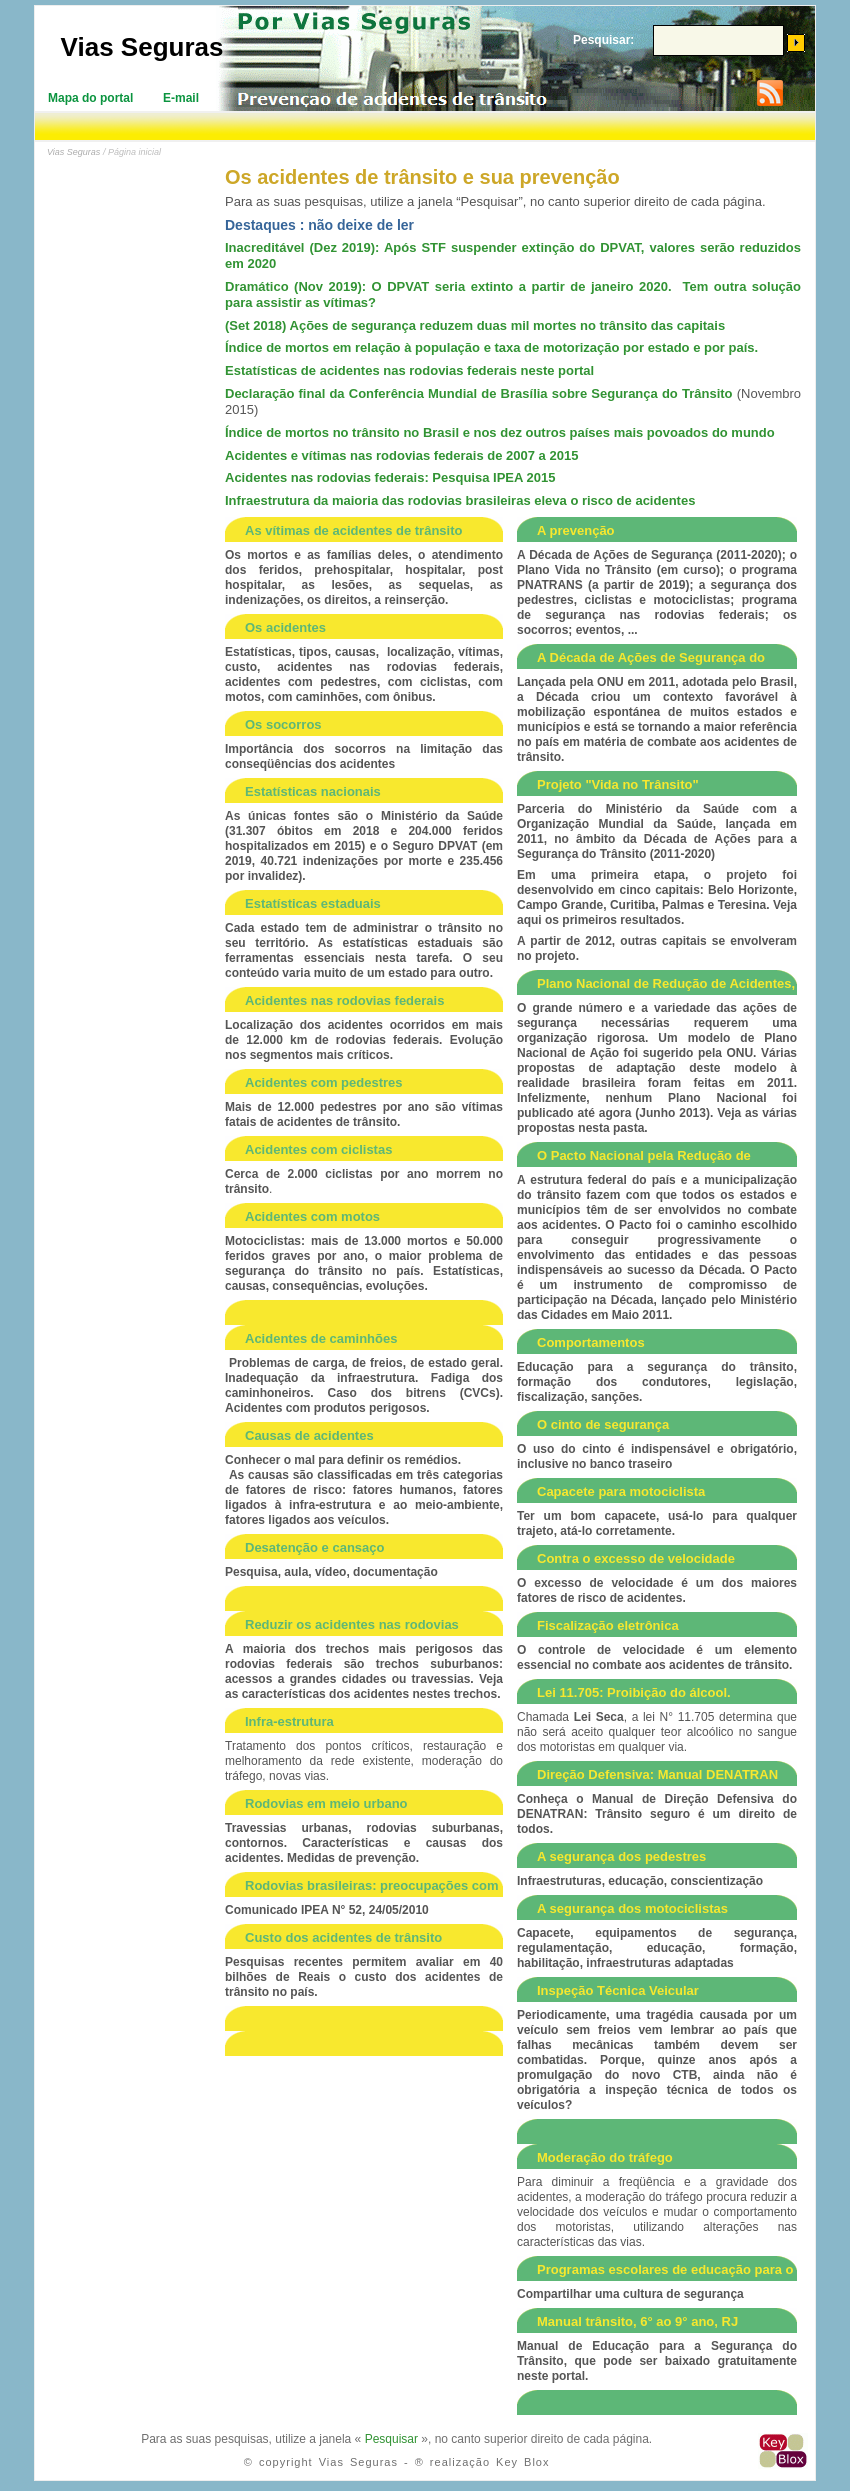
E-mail (181, 98)
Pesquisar (391, 2439)
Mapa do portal (90, 98)
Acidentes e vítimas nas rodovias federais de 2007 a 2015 (401, 455)
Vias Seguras (142, 47)
